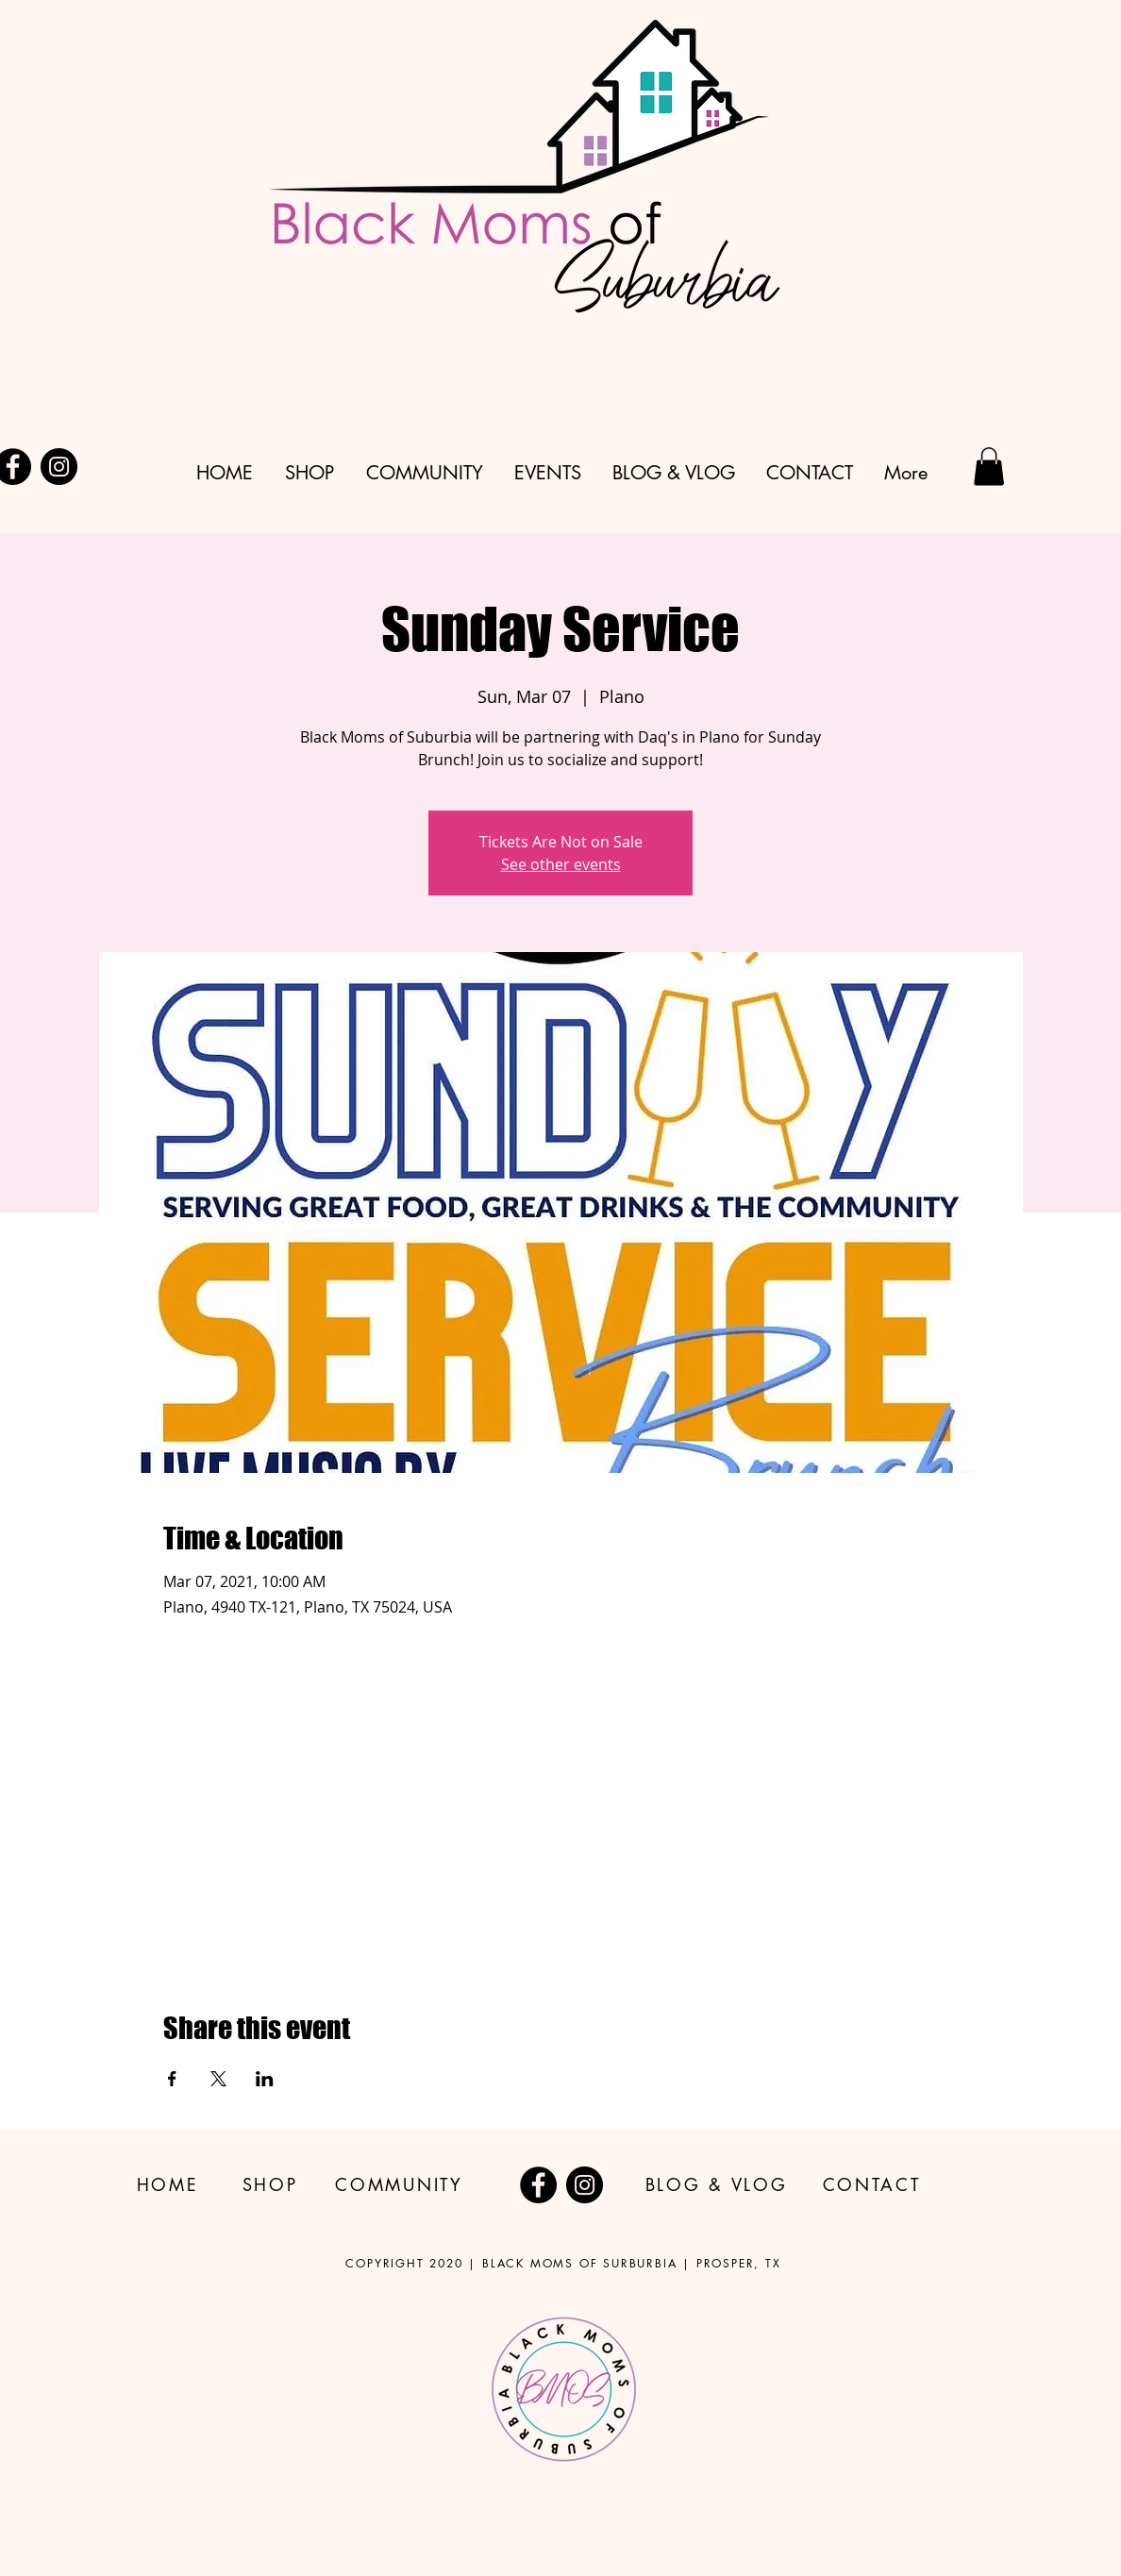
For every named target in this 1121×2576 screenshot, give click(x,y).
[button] (989, 466)
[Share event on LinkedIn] (265, 2078)
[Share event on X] (218, 2078)
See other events (561, 864)
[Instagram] (59, 466)
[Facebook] (538, 2184)
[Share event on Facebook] (172, 2078)
